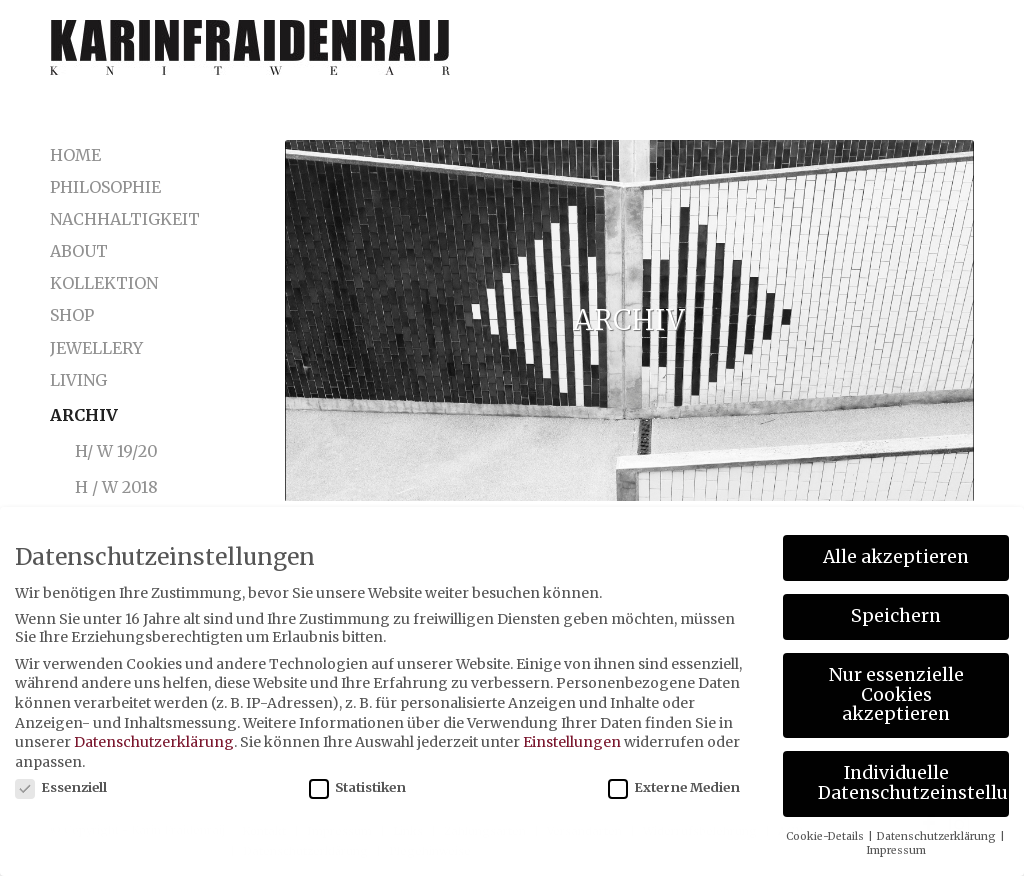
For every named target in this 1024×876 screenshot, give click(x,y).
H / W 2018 (116, 487)
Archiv (84, 415)
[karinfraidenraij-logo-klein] (250, 55)
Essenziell (61, 787)
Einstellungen (572, 742)
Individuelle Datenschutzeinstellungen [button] (913, 783)
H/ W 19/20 (116, 451)
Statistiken (357, 787)
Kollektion (104, 283)
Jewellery (96, 348)
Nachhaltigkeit (118, 219)
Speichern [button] (896, 616)
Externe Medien (674, 787)
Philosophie (105, 187)
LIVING (78, 380)
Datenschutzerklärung (154, 742)
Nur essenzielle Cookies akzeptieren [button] (896, 694)
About (79, 251)
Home (75, 155)
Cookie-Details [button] (826, 836)
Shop (72, 315)
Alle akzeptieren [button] (896, 557)
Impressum (896, 850)
